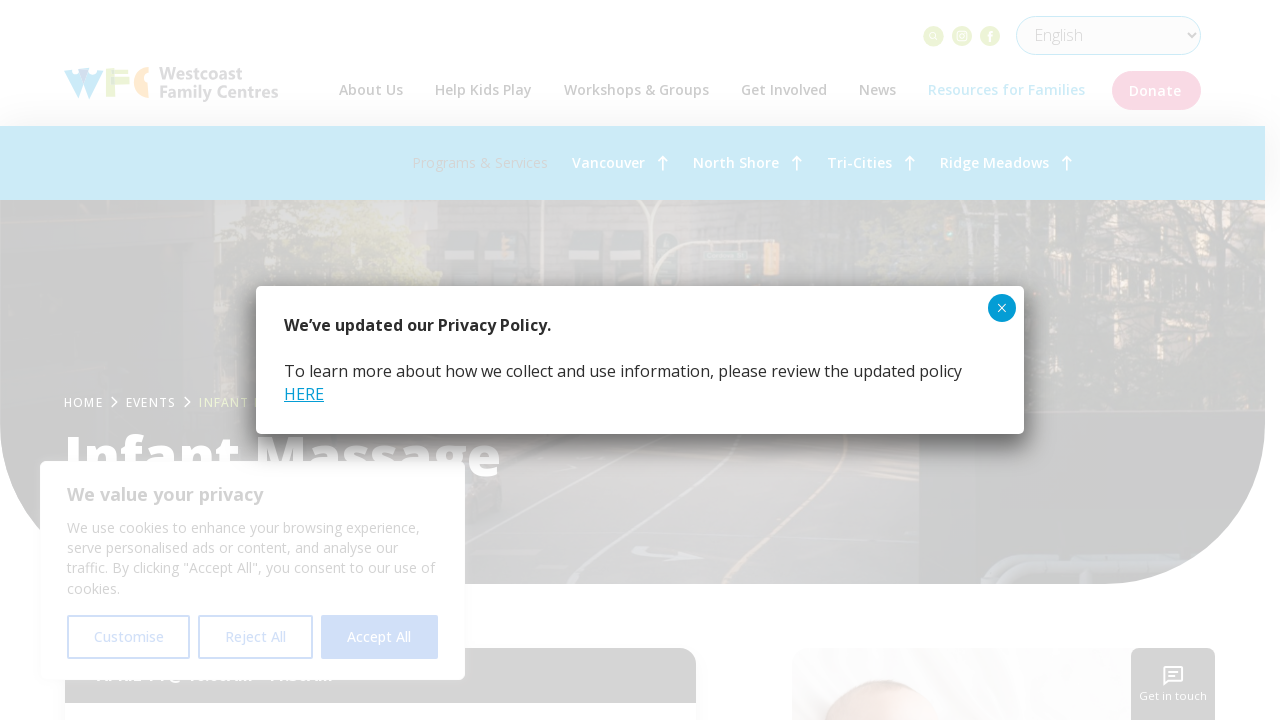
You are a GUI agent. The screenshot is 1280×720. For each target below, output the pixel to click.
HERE (304, 394)
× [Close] (1001, 308)
